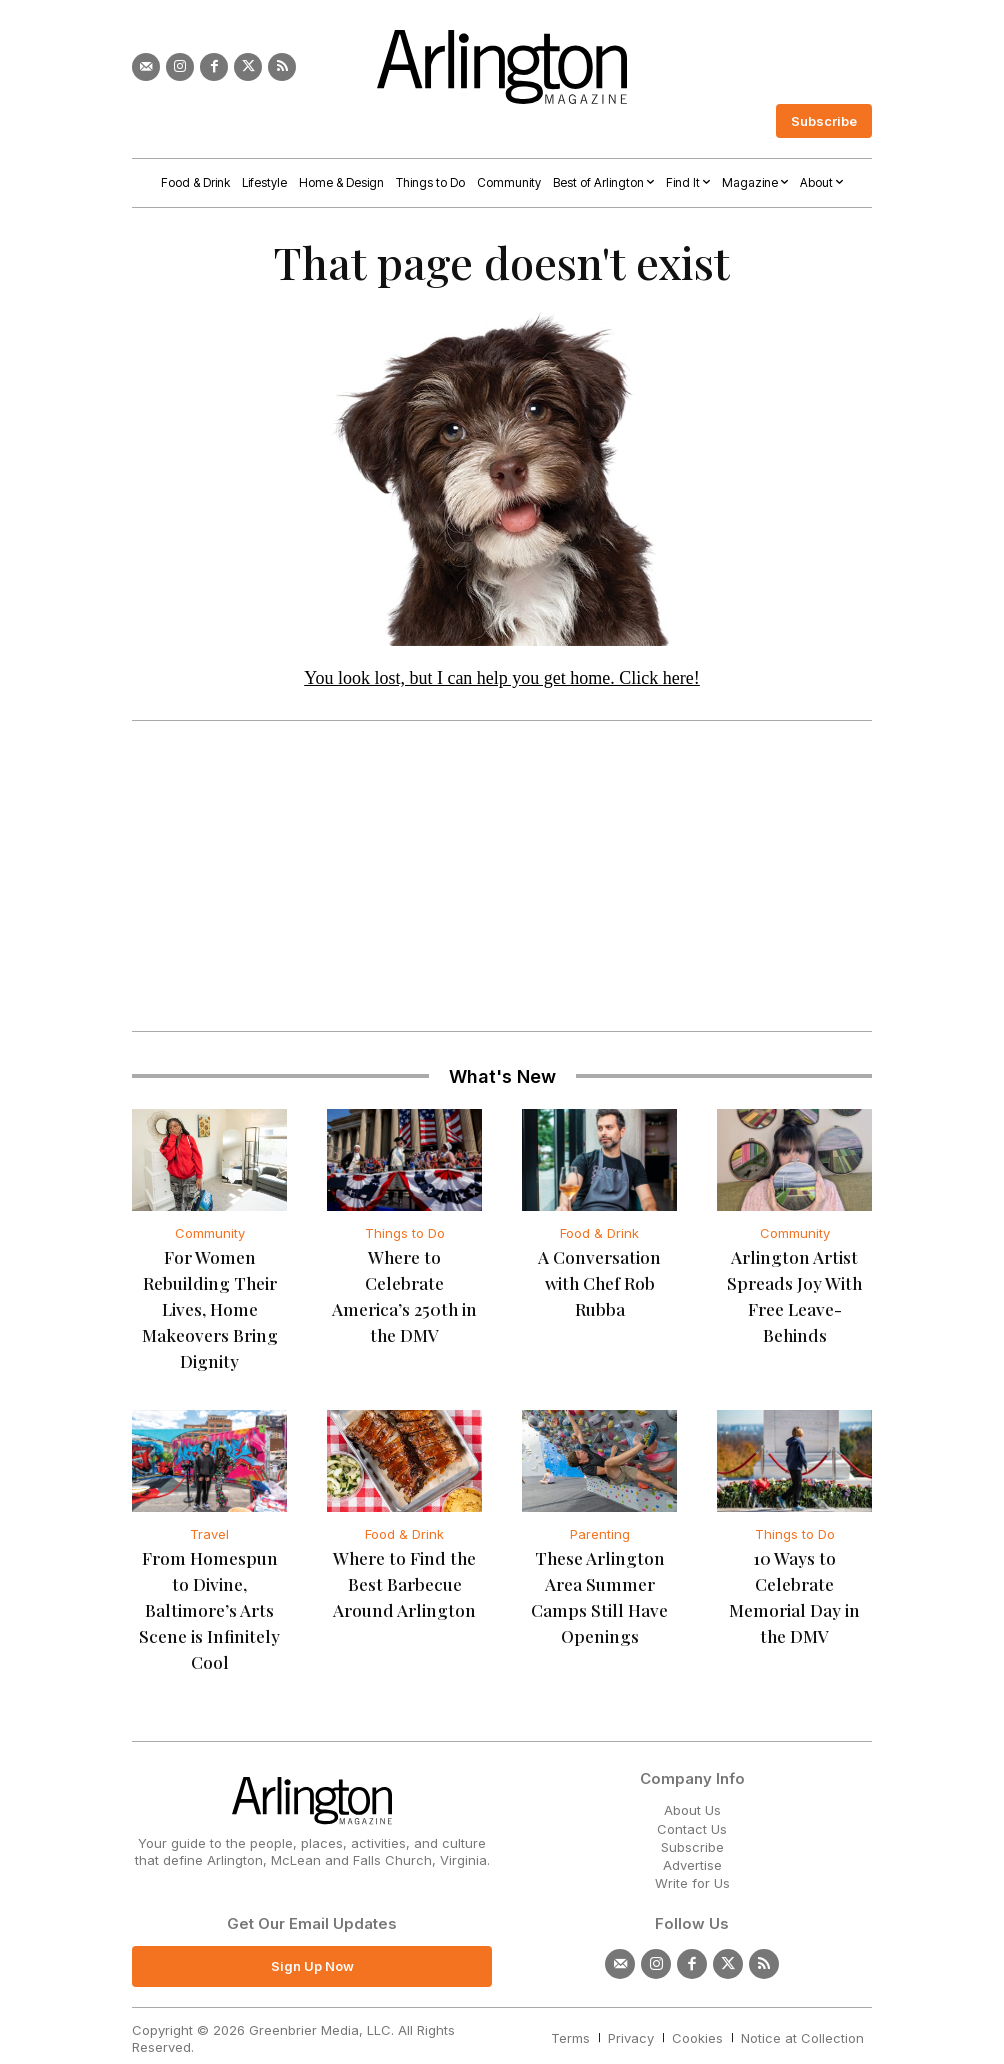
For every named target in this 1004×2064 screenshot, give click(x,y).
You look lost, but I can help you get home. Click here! (502, 678)
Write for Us (692, 1848)
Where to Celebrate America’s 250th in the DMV (405, 1281)
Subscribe (692, 1812)
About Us (692, 1775)
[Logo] (502, 67)
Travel (209, 1529)
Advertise (692, 1830)
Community (210, 1233)
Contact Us (692, 1794)
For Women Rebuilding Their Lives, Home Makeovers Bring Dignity (209, 1306)
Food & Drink (599, 1233)
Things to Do (405, 1233)
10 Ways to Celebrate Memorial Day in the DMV (794, 1577)
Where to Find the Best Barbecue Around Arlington (404, 1577)
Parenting (600, 1529)
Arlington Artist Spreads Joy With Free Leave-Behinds (794, 1281)
